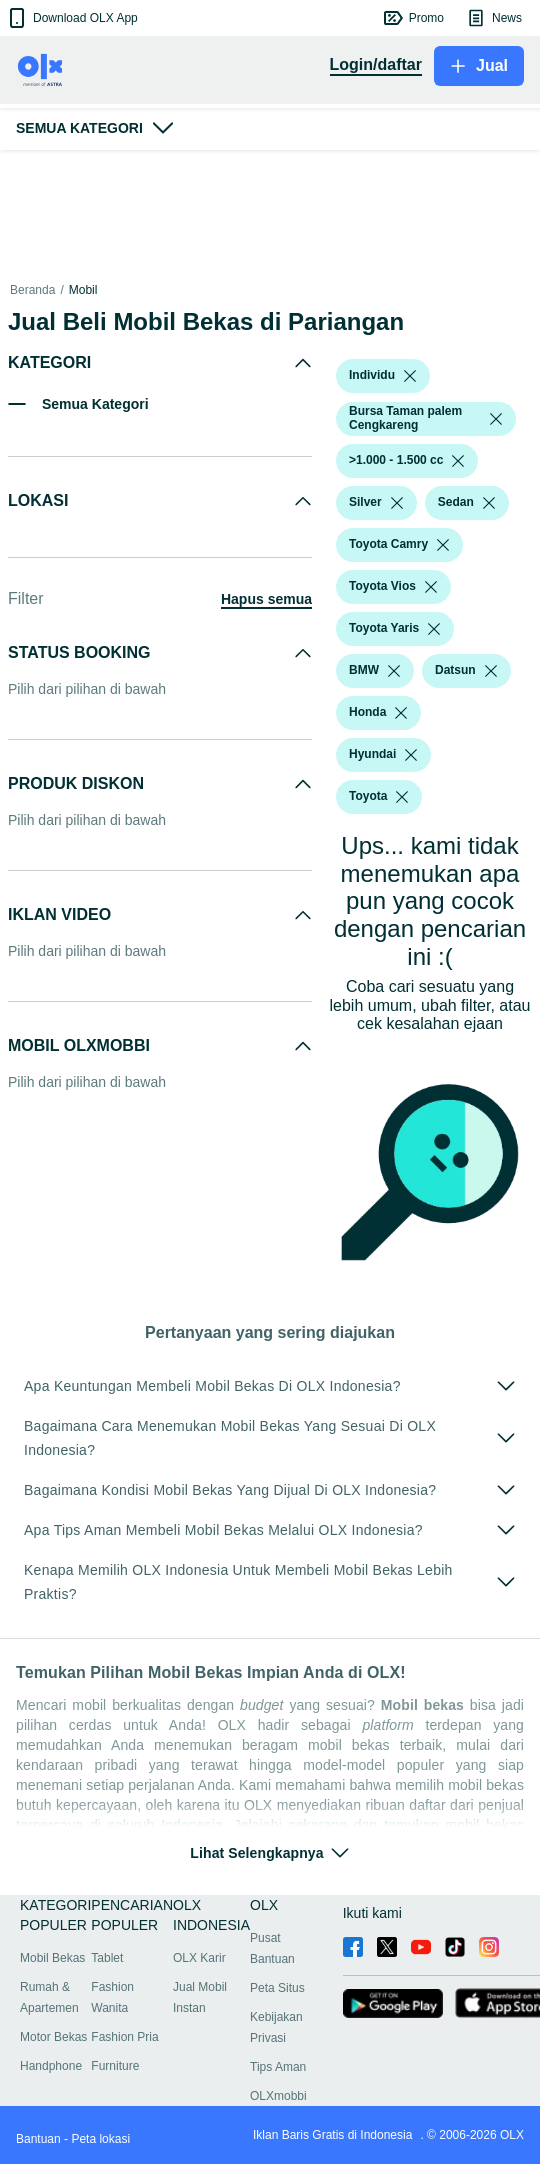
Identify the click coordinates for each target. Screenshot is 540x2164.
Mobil (83, 290)
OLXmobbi (278, 2096)
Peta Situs (277, 1988)
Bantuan (38, 2139)
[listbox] (410, 376)
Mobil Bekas (52, 1958)
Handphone (51, 2066)
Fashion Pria (124, 2037)
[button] (71, 18)
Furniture (115, 2066)
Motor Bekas (53, 2037)
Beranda (32, 290)
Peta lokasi (100, 2139)
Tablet (107, 1958)
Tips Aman (278, 2067)
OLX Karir (199, 1958)
